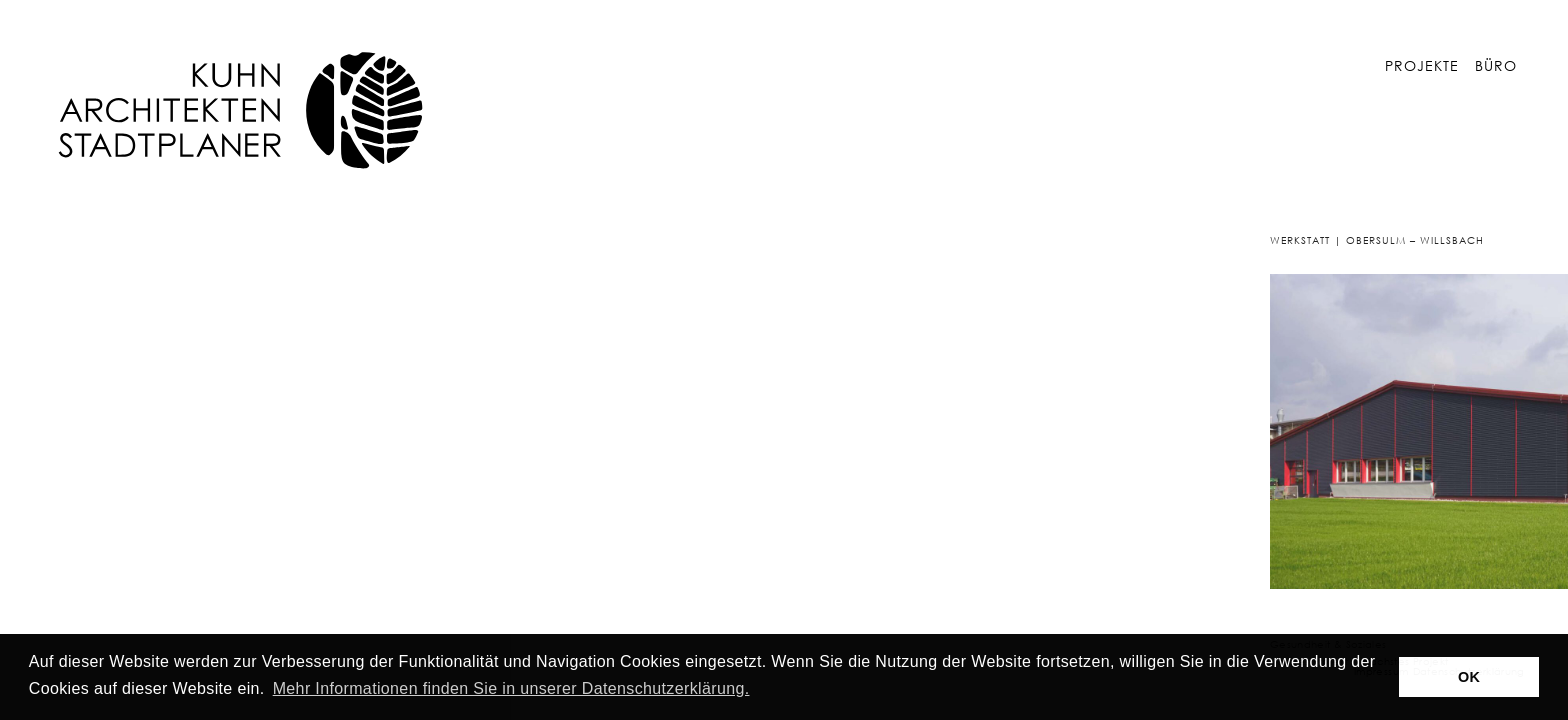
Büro (1496, 65)
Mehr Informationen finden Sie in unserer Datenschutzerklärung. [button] (511, 688)
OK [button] (1469, 677)
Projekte (1422, 65)
